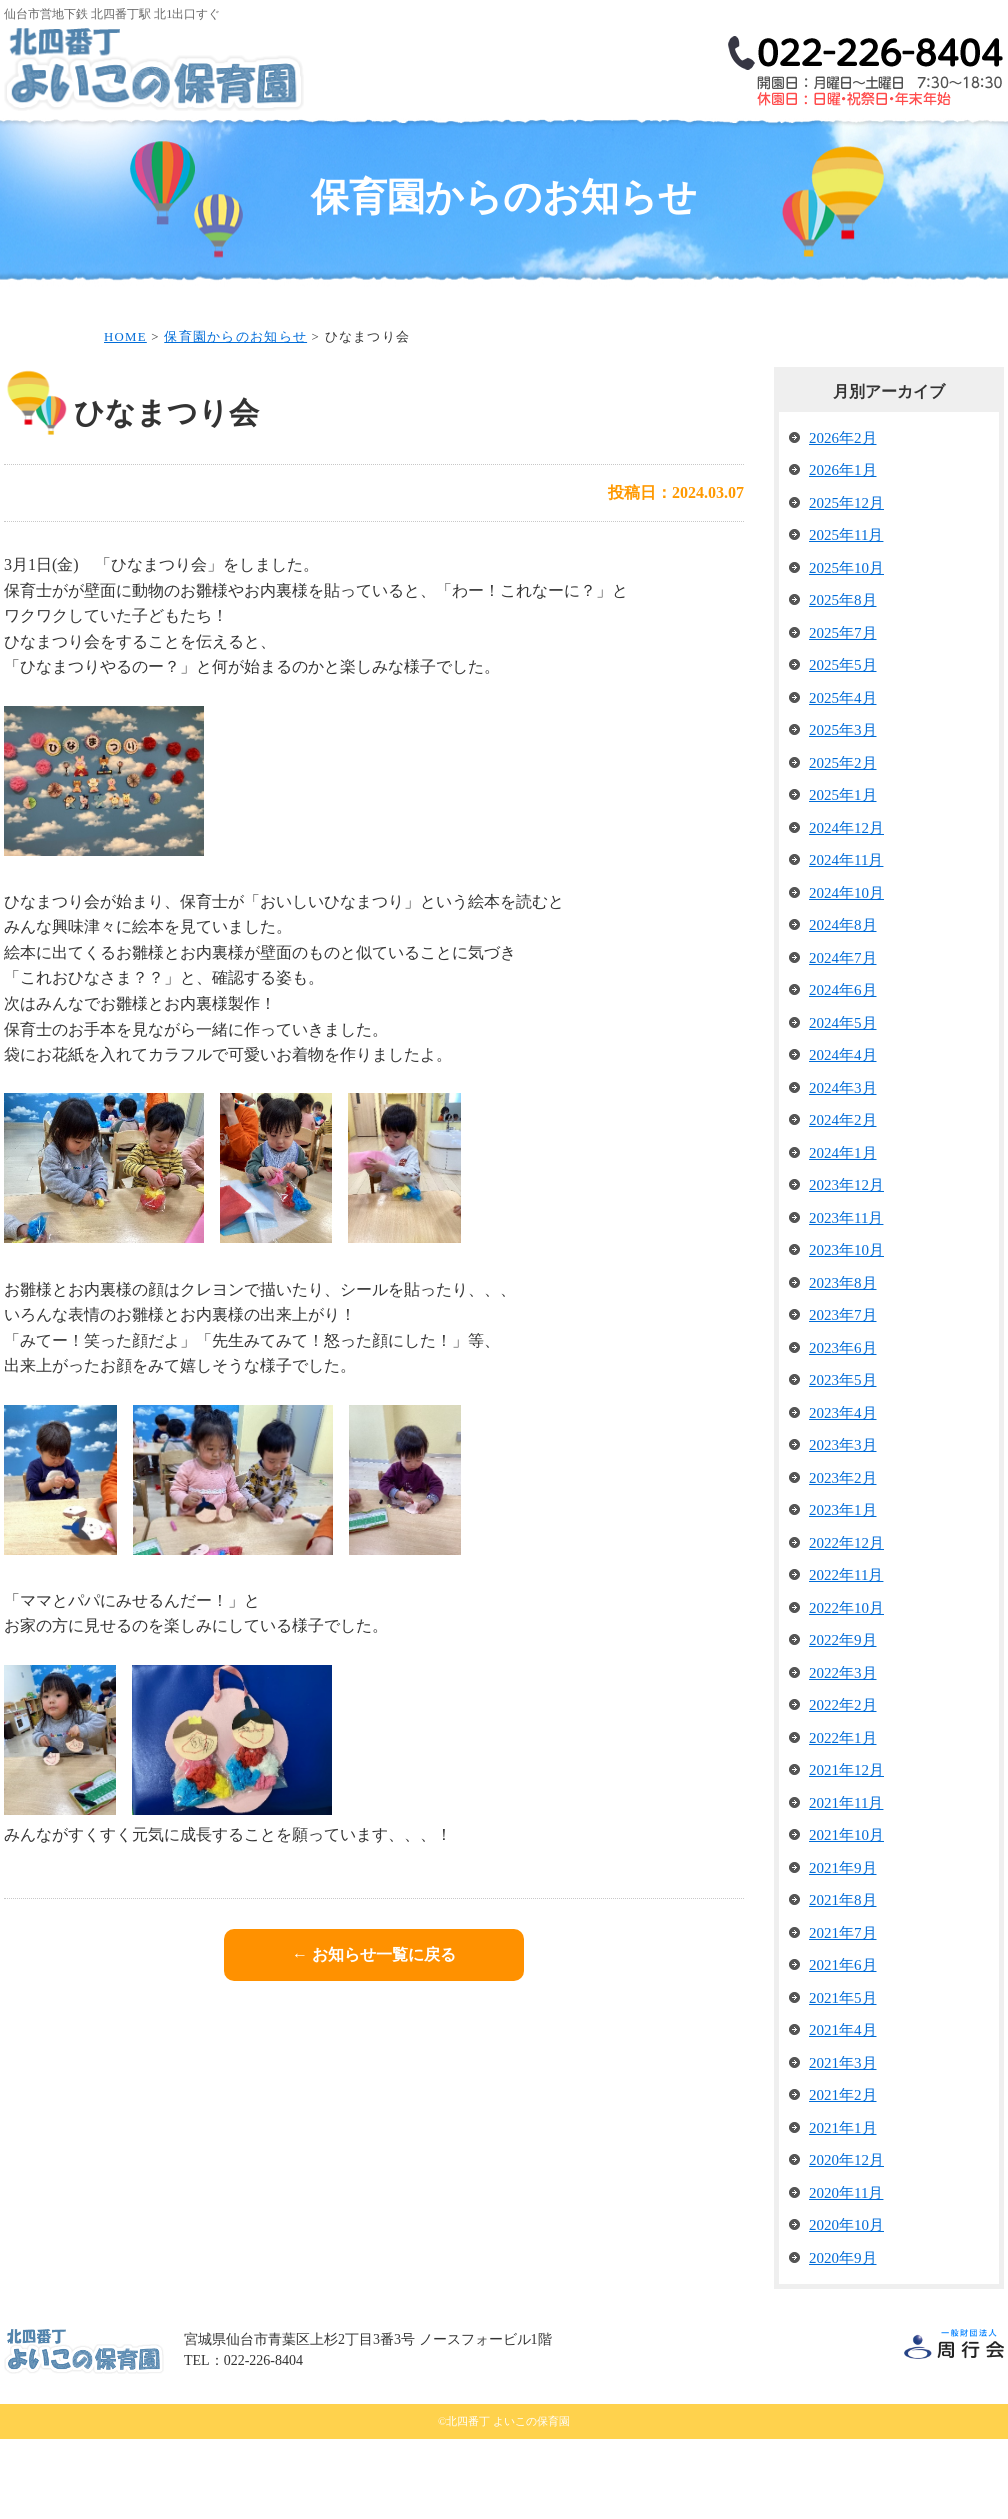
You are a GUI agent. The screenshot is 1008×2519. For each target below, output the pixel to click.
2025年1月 (843, 875)
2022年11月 (846, 1655)
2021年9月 (843, 1948)
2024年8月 (843, 1005)
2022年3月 (843, 1753)
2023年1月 (843, 1590)
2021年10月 (846, 1915)
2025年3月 (843, 810)
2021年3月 (843, 2143)
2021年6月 (843, 2045)
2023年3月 (843, 1525)
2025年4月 (843, 778)
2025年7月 (843, 713)
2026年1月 (843, 550)
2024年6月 (843, 1070)
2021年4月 (843, 2110)
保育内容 (554, 147)
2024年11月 (846, 940)
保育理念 (254, 147)
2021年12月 (846, 1850)
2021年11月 (846, 1883)
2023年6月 (843, 1428)
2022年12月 (846, 1623)
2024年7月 (843, 1038)
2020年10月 (846, 2305)
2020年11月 (846, 2273)
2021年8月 (843, 1980)
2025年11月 (846, 615)
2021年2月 (843, 2175)
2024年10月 (846, 973)
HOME (54, 163)
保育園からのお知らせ (235, 417)
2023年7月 (843, 1395)
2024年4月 (843, 1135)
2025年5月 (843, 745)
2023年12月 (846, 1265)
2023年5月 (843, 1460)
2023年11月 (846, 1298)
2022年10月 (846, 1688)
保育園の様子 (854, 147)
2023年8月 (843, 1363)
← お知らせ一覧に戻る (374, 2034)
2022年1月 (843, 1818)
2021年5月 (843, 2078)
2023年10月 (846, 1330)
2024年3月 (843, 1168)
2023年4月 (843, 1493)
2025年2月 (843, 843)
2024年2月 (843, 1200)
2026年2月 (843, 518)
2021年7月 (843, 2013)
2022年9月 (843, 1720)
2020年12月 (846, 2240)
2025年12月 (846, 583)
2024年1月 (843, 1233)
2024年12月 (846, 908)
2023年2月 (843, 1558)
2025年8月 (843, 680)
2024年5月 (843, 1103)
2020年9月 (843, 2338)
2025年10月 (846, 648)
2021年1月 (843, 2208)
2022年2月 (843, 1785)
